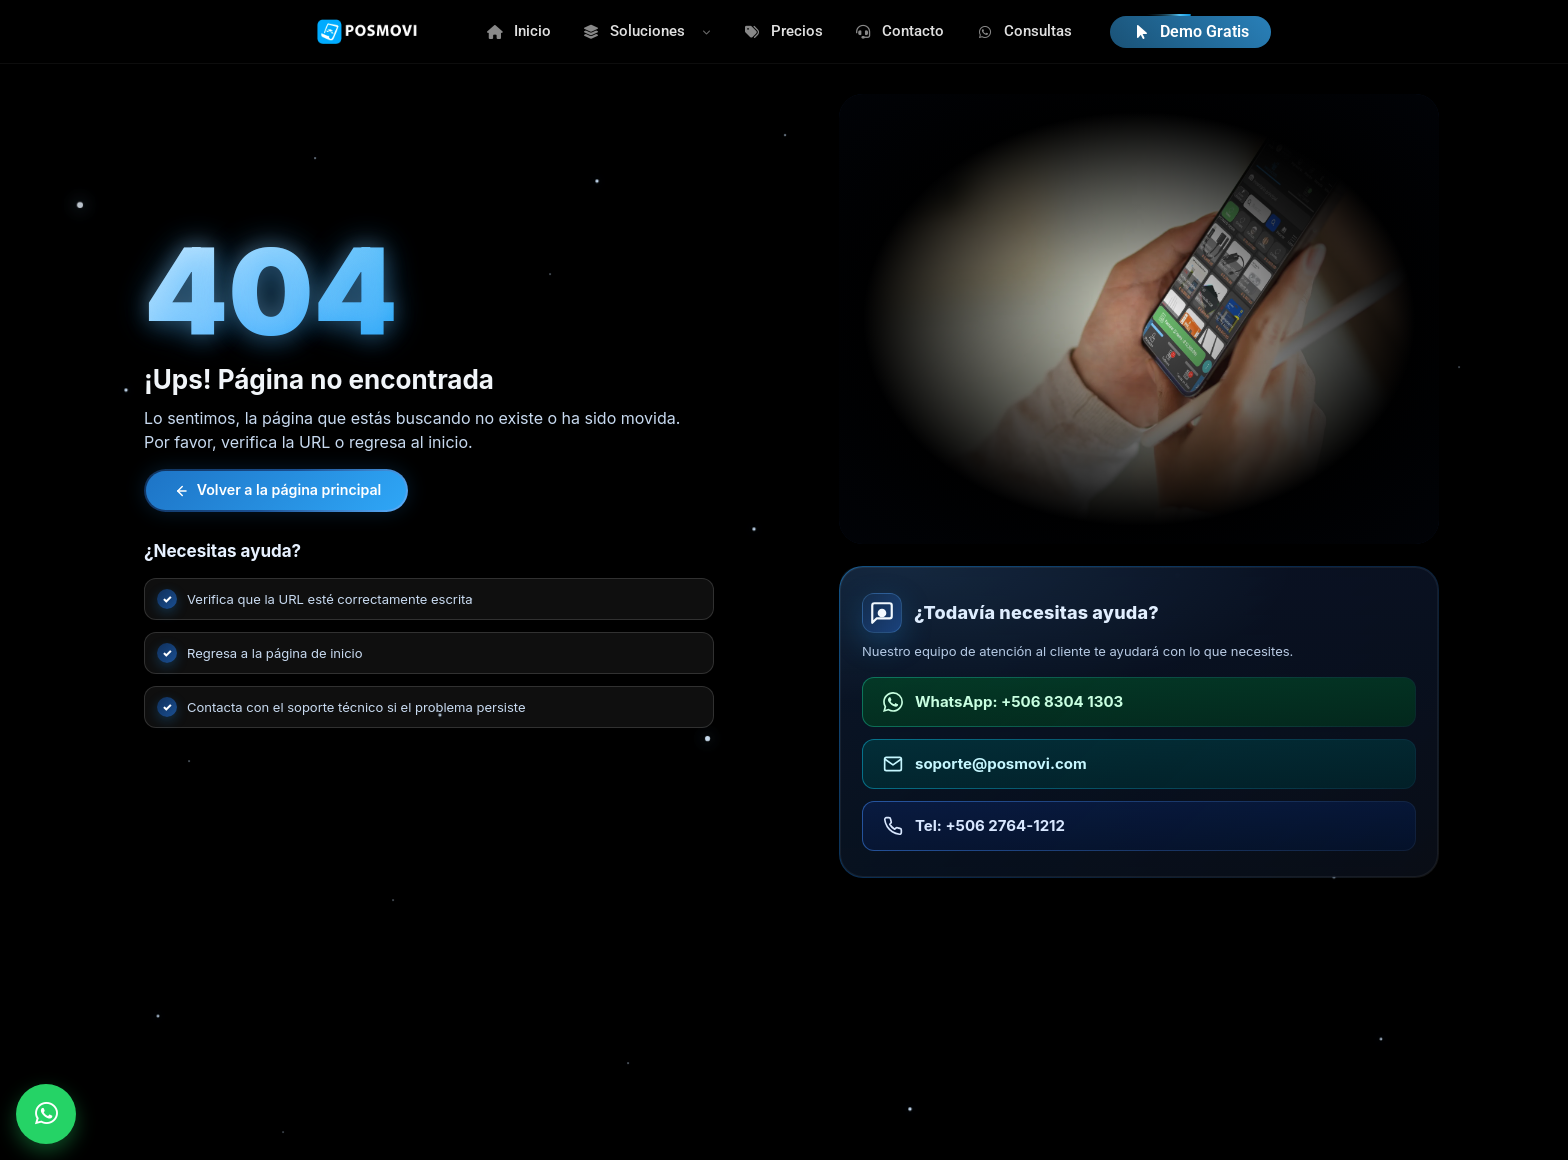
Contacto (900, 31)
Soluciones (634, 31)
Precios (783, 31)
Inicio (518, 31)
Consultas (1024, 31)
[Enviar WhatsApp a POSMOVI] (46, 1114)
